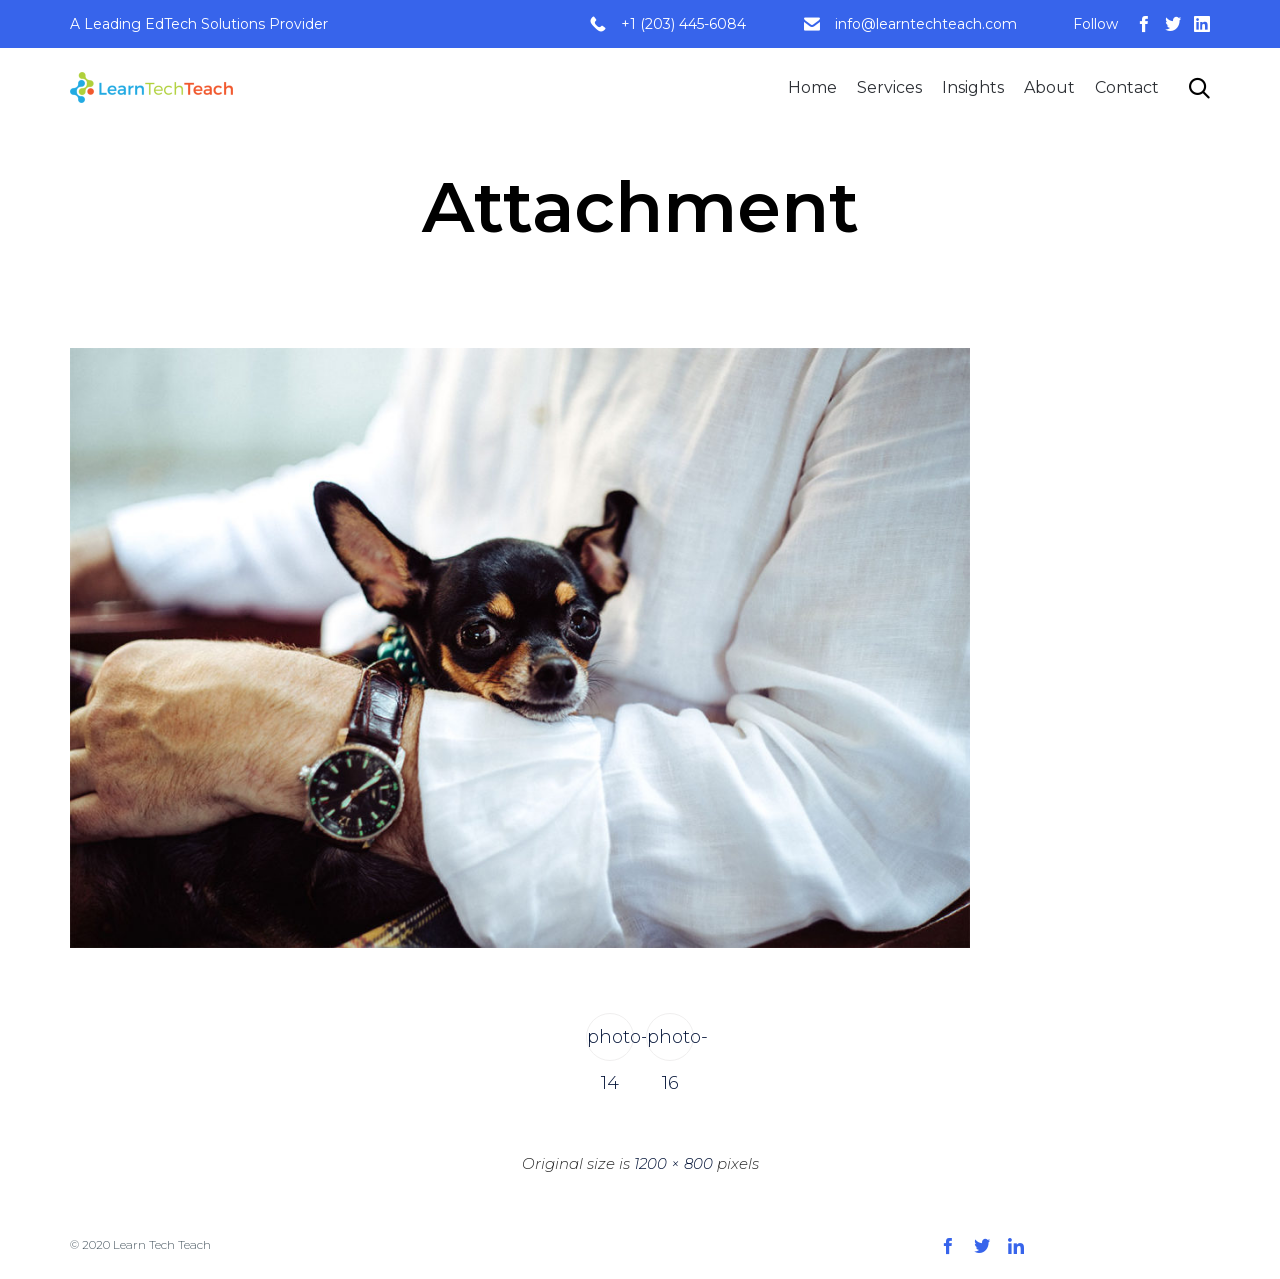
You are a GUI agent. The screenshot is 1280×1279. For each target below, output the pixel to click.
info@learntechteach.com (926, 24)
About (1049, 87)
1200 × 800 (673, 1163)
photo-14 (610, 1043)
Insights (973, 87)
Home (812, 87)
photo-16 (670, 1043)
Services (889, 87)
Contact (1127, 87)
